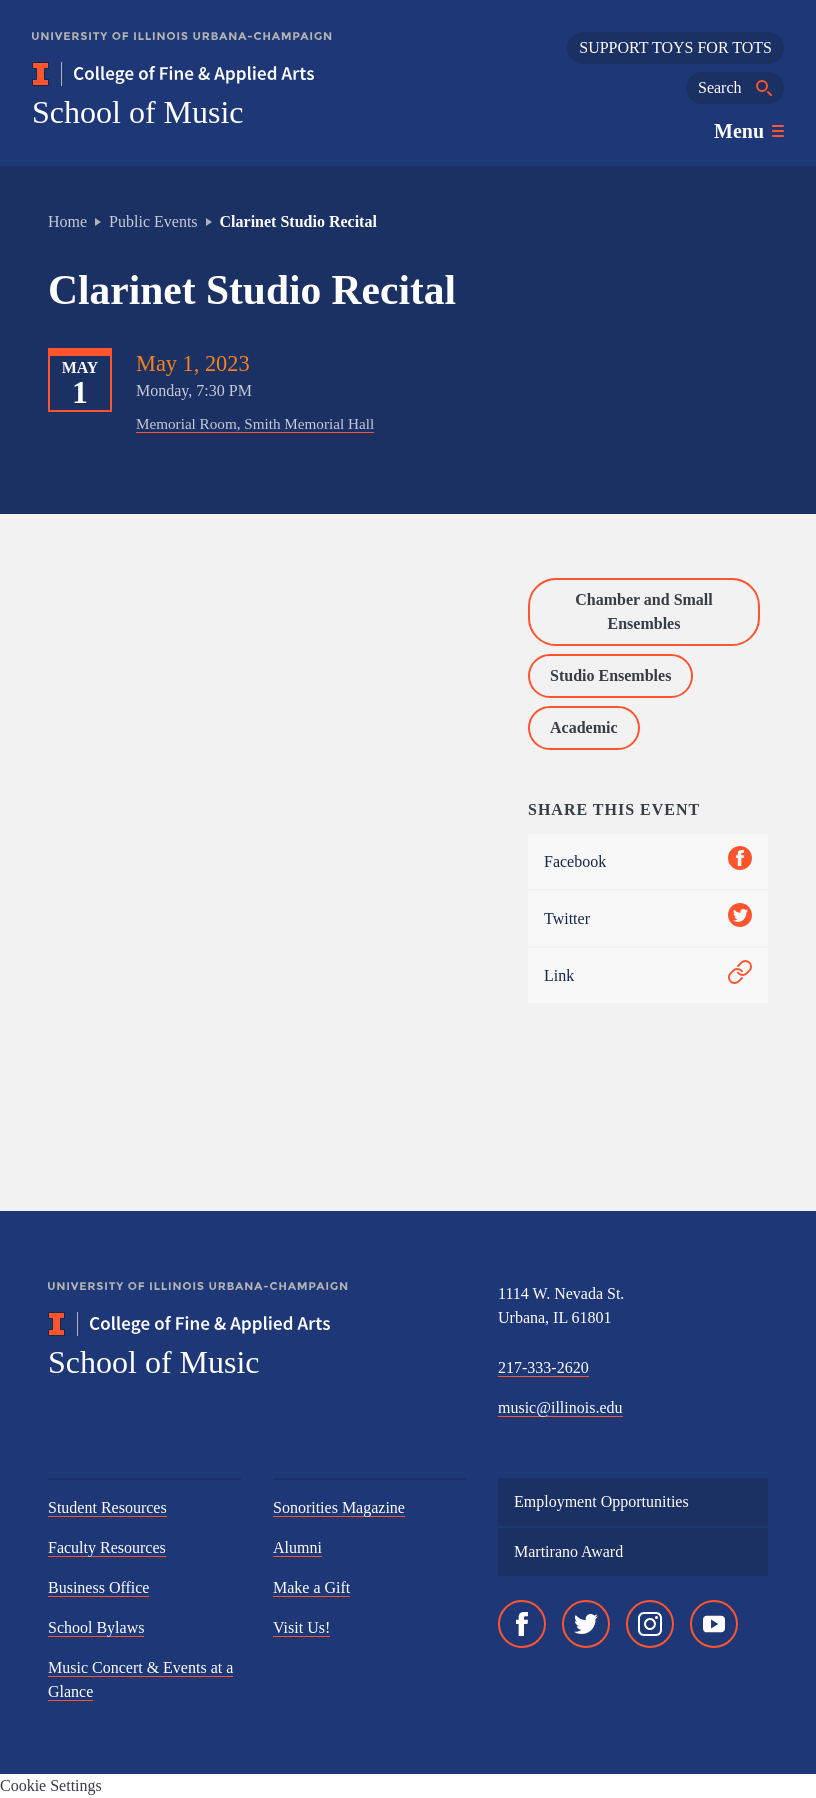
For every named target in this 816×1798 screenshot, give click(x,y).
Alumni (297, 1547)
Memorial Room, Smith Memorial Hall (255, 423)
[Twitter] (586, 1624)
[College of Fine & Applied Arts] (232, 74)
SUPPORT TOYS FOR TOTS (675, 47)
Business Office (98, 1587)
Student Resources (107, 1507)
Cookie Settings (51, 1785)
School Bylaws (96, 1627)
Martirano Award (568, 1551)
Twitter (648, 918)
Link (648, 975)
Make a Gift (311, 1587)
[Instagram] (650, 1624)
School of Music (138, 112)
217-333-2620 (543, 1367)
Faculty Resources (107, 1547)
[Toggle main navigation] (749, 131)
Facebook (648, 861)
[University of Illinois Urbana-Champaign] (182, 50)
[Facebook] (522, 1624)
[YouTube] (714, 1624)
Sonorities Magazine (339, 1507)
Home (67, 221)
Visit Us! (301, 1627)
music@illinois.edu (560, 1407)
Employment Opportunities (601, 1501)
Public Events (153, 221)
